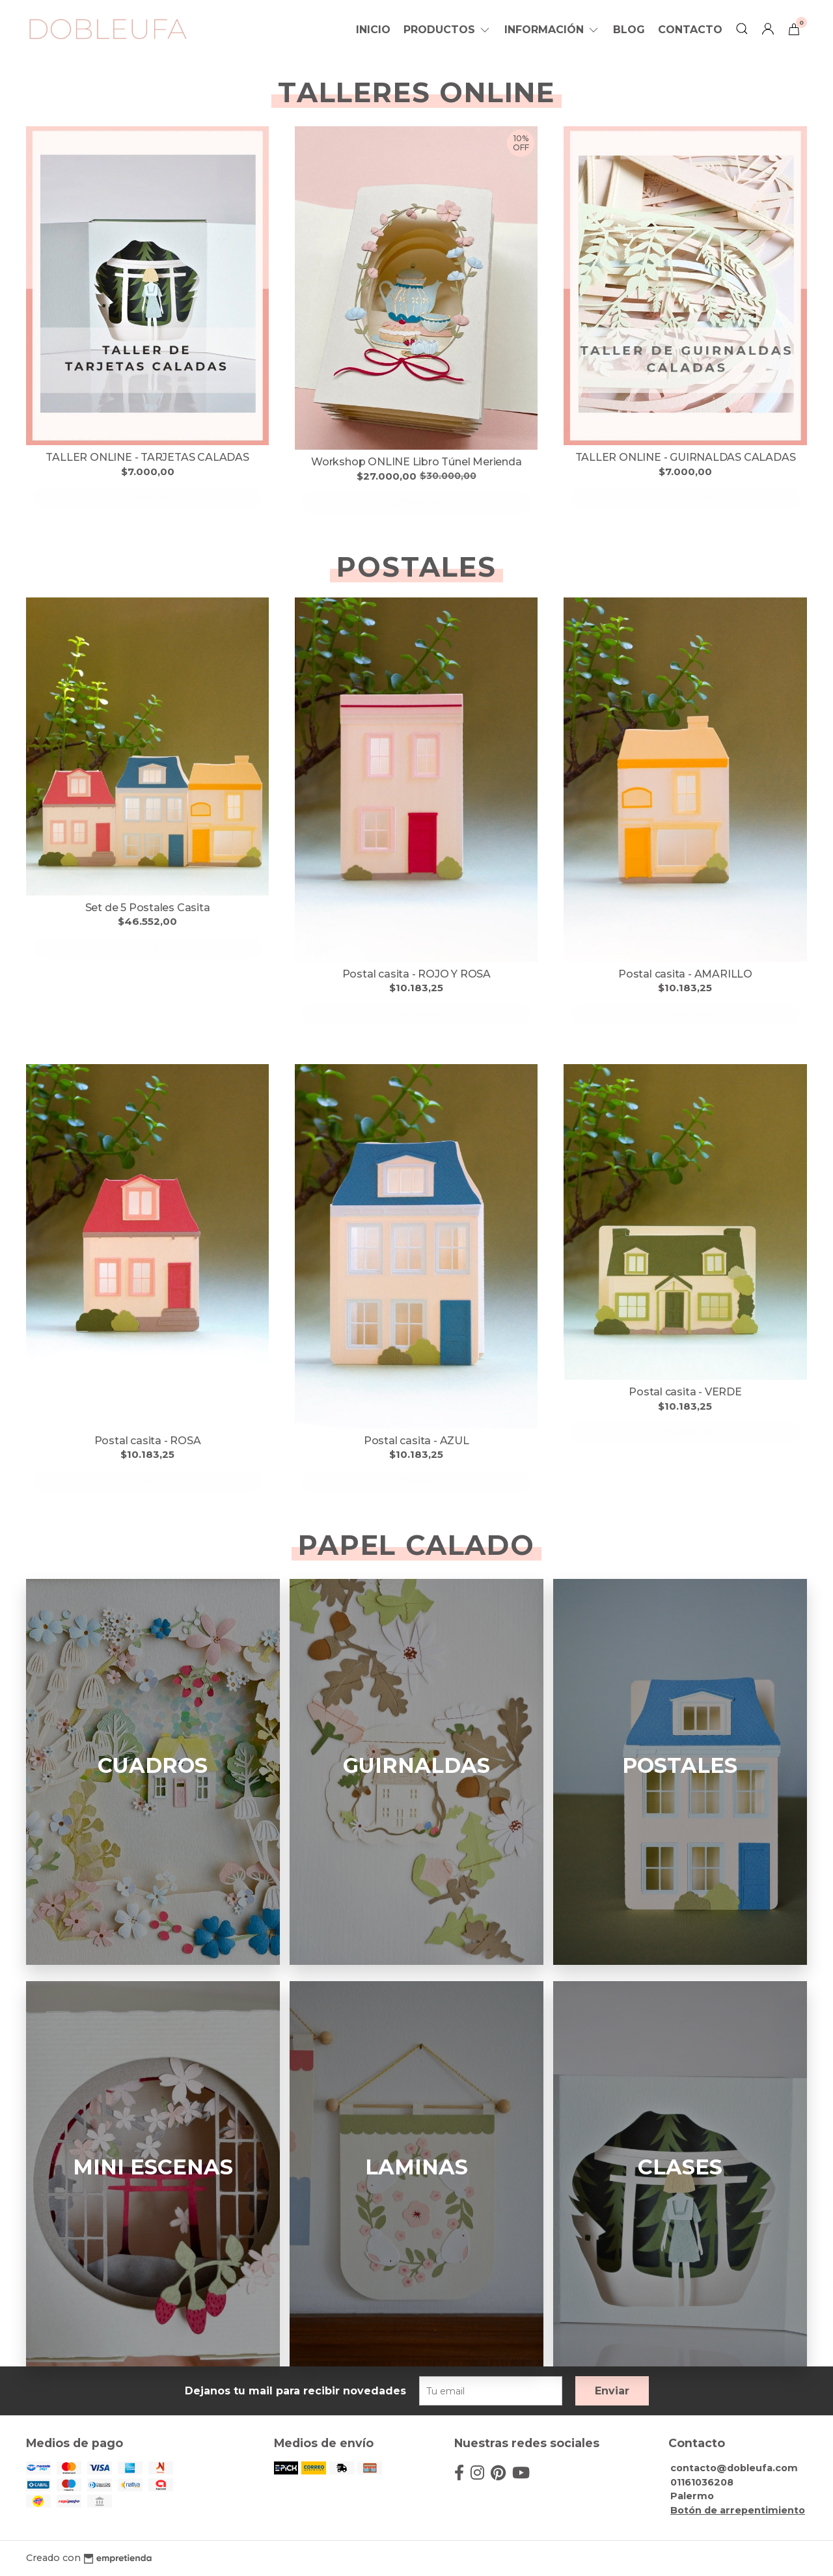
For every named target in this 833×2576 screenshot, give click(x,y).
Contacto (690, 29)
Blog (629, 29)
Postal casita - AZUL (416, 1440)
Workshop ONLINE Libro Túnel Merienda (416, 462)
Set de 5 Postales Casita (147, 907)
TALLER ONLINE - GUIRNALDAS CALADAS (685, 457)
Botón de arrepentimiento (737, 2510)
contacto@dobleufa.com (734, 2468)
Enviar (612, 2391)
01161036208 (701, 2482)
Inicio (373, 29)
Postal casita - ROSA (147, 1440)
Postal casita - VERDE (685, 1392)
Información (552, 29)
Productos (447, 29)
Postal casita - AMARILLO (685, 974)
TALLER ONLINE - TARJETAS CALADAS (147, 457)
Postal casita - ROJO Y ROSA (416, 974)
